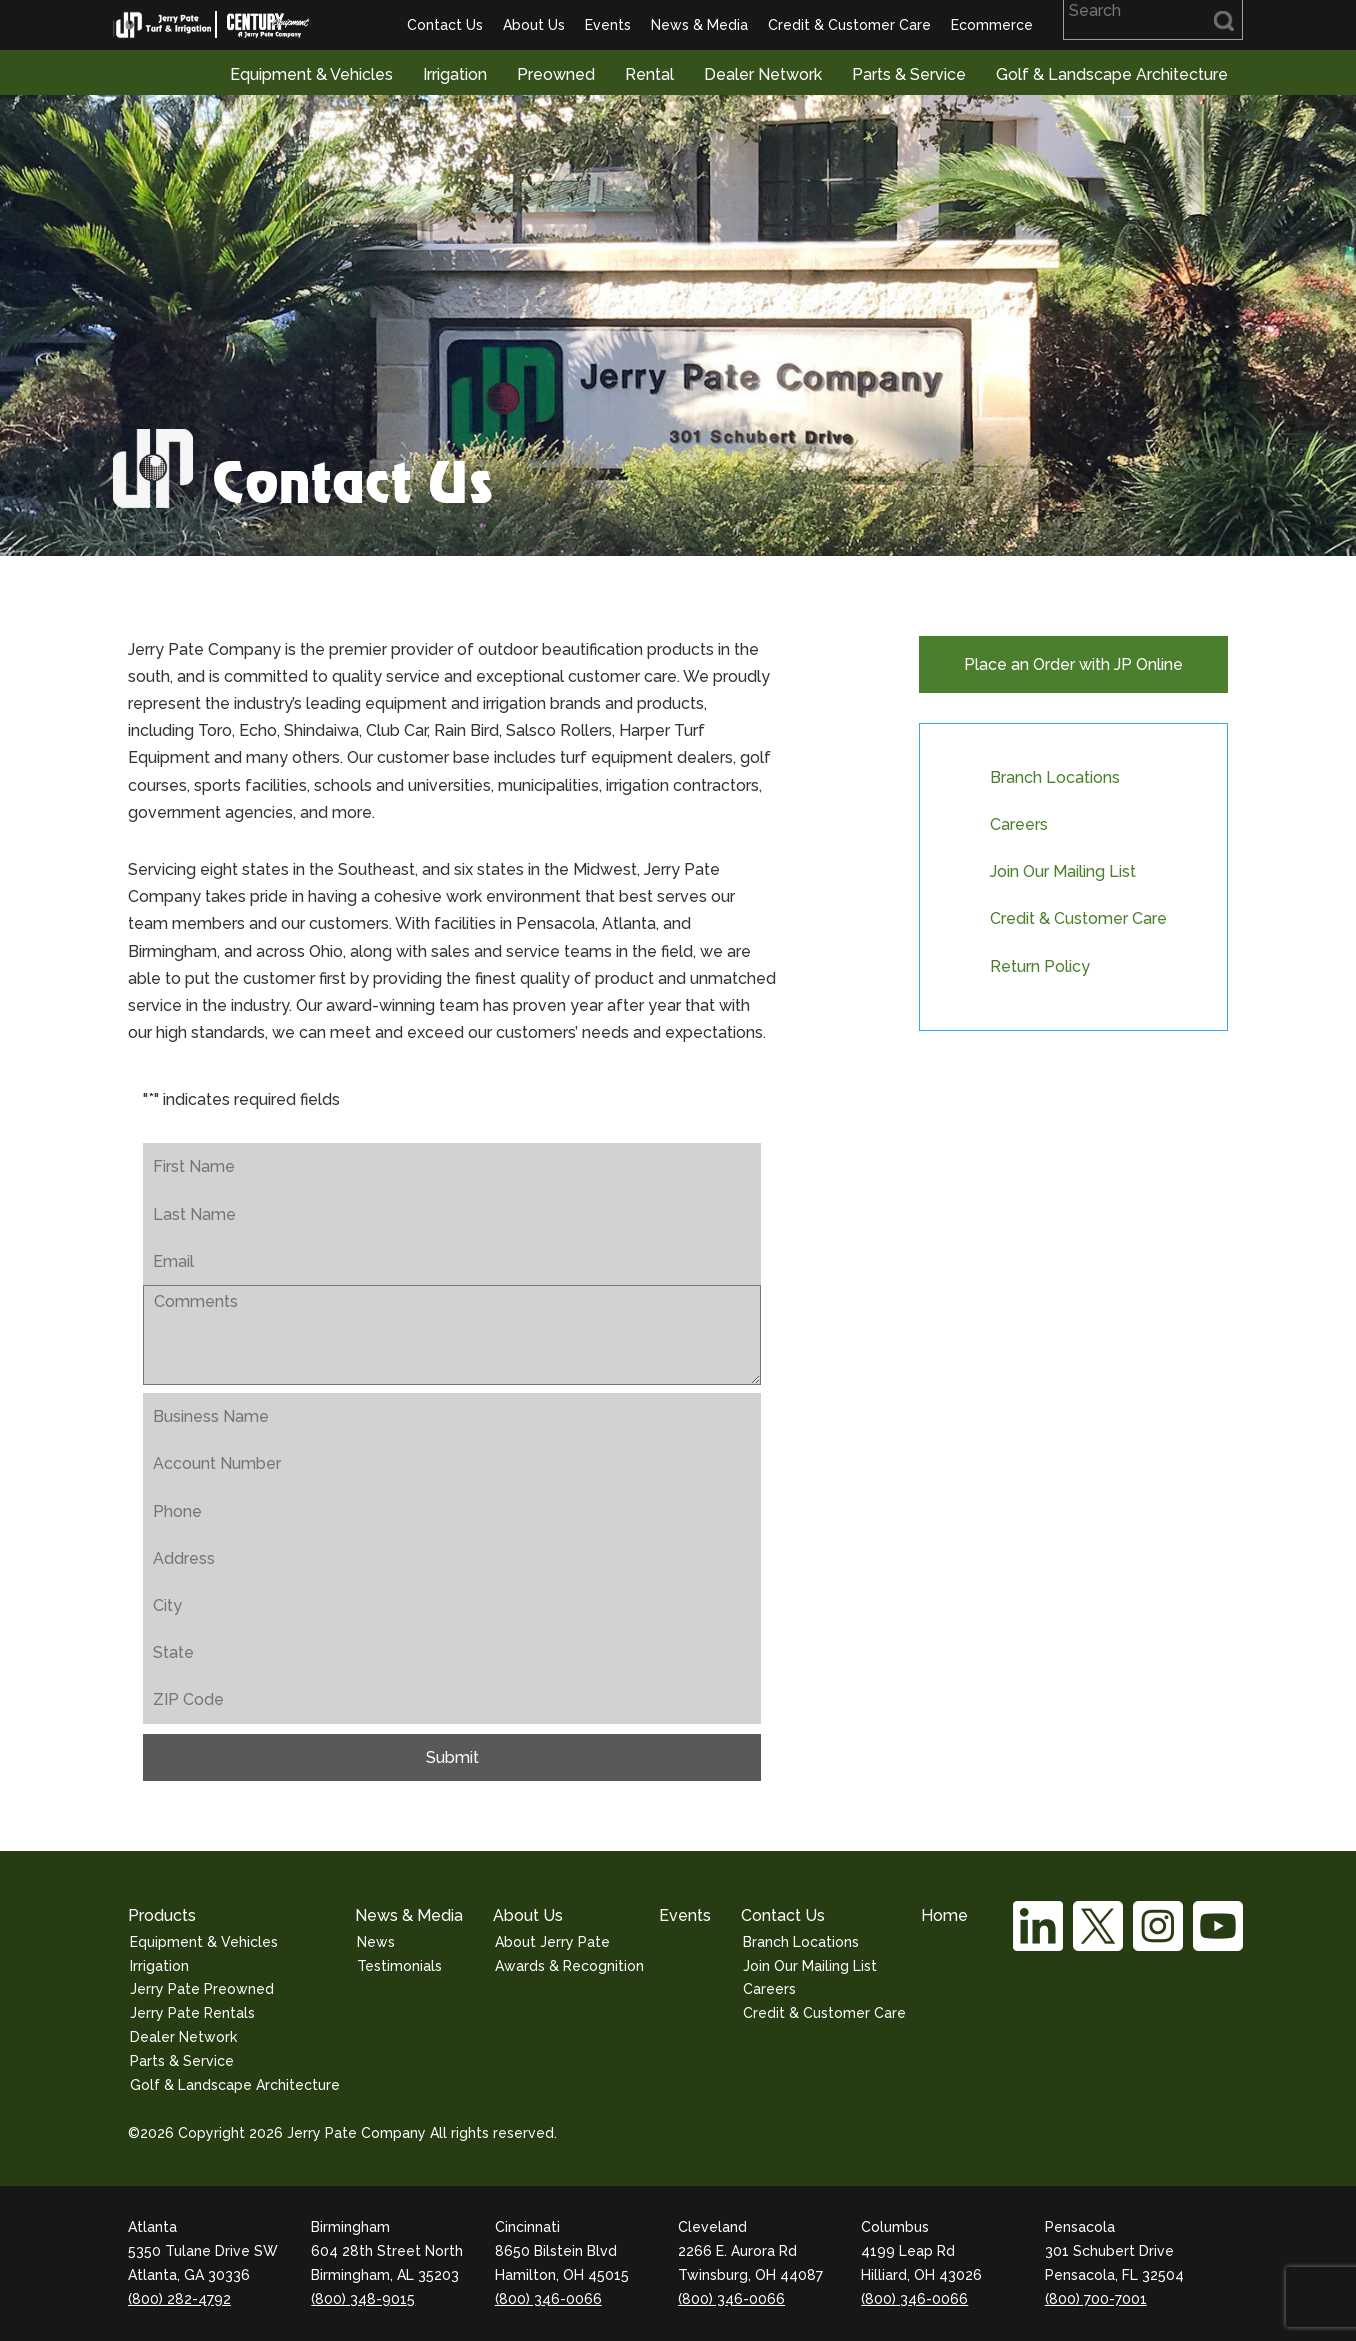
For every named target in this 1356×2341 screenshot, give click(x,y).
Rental (649, 74)
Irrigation (455, 74)
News (376, 1942)
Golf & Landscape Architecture (1112, 74)
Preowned (556, 74)
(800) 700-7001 (1096, 2299)
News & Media (699, 25)
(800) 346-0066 (548, 2299)
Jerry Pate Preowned (202, 1989)
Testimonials (399, 1966)
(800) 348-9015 (363, 2299)
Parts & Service (909, 74)
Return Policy (1040, 966)
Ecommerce (992, 25)
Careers (1019, 824)
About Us (534, 25)
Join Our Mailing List (1063, 871)
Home (944, 1915)
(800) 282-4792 (179, 2299)
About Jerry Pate (552, 1942)
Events (608, 25)
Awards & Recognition (569, 1966)
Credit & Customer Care (849, 25)
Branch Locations (1055, 777)
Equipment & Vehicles (311, 74)
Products (162, 1915)
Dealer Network (763, 74)
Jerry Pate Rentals (192, 2013)
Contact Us (445, 25)
